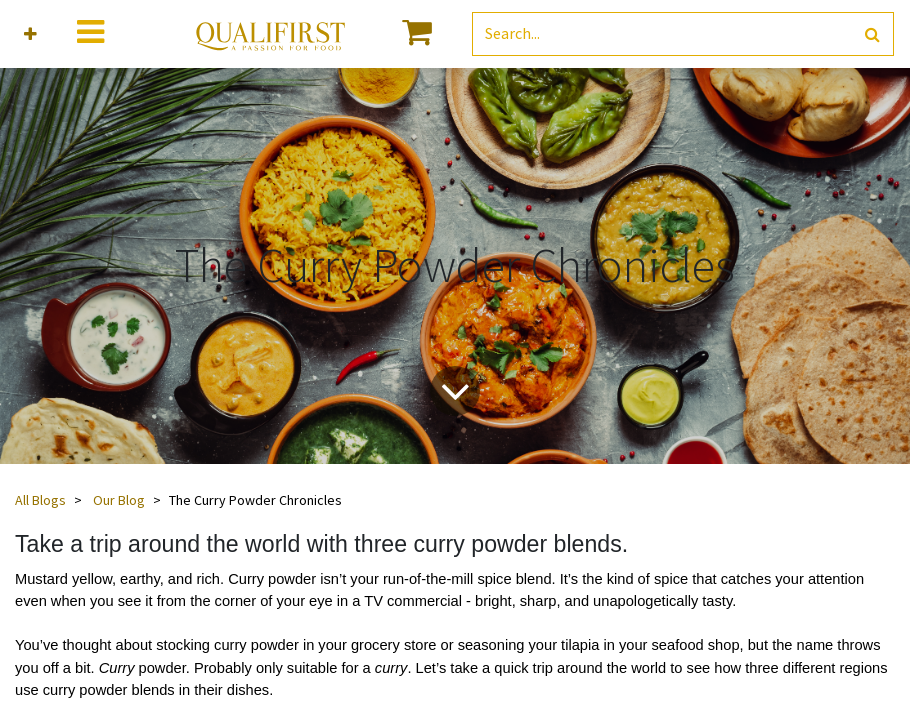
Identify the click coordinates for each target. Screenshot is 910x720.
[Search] (872, 34)
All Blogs (40, 500)
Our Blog (119, 500)
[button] (30, 34)
